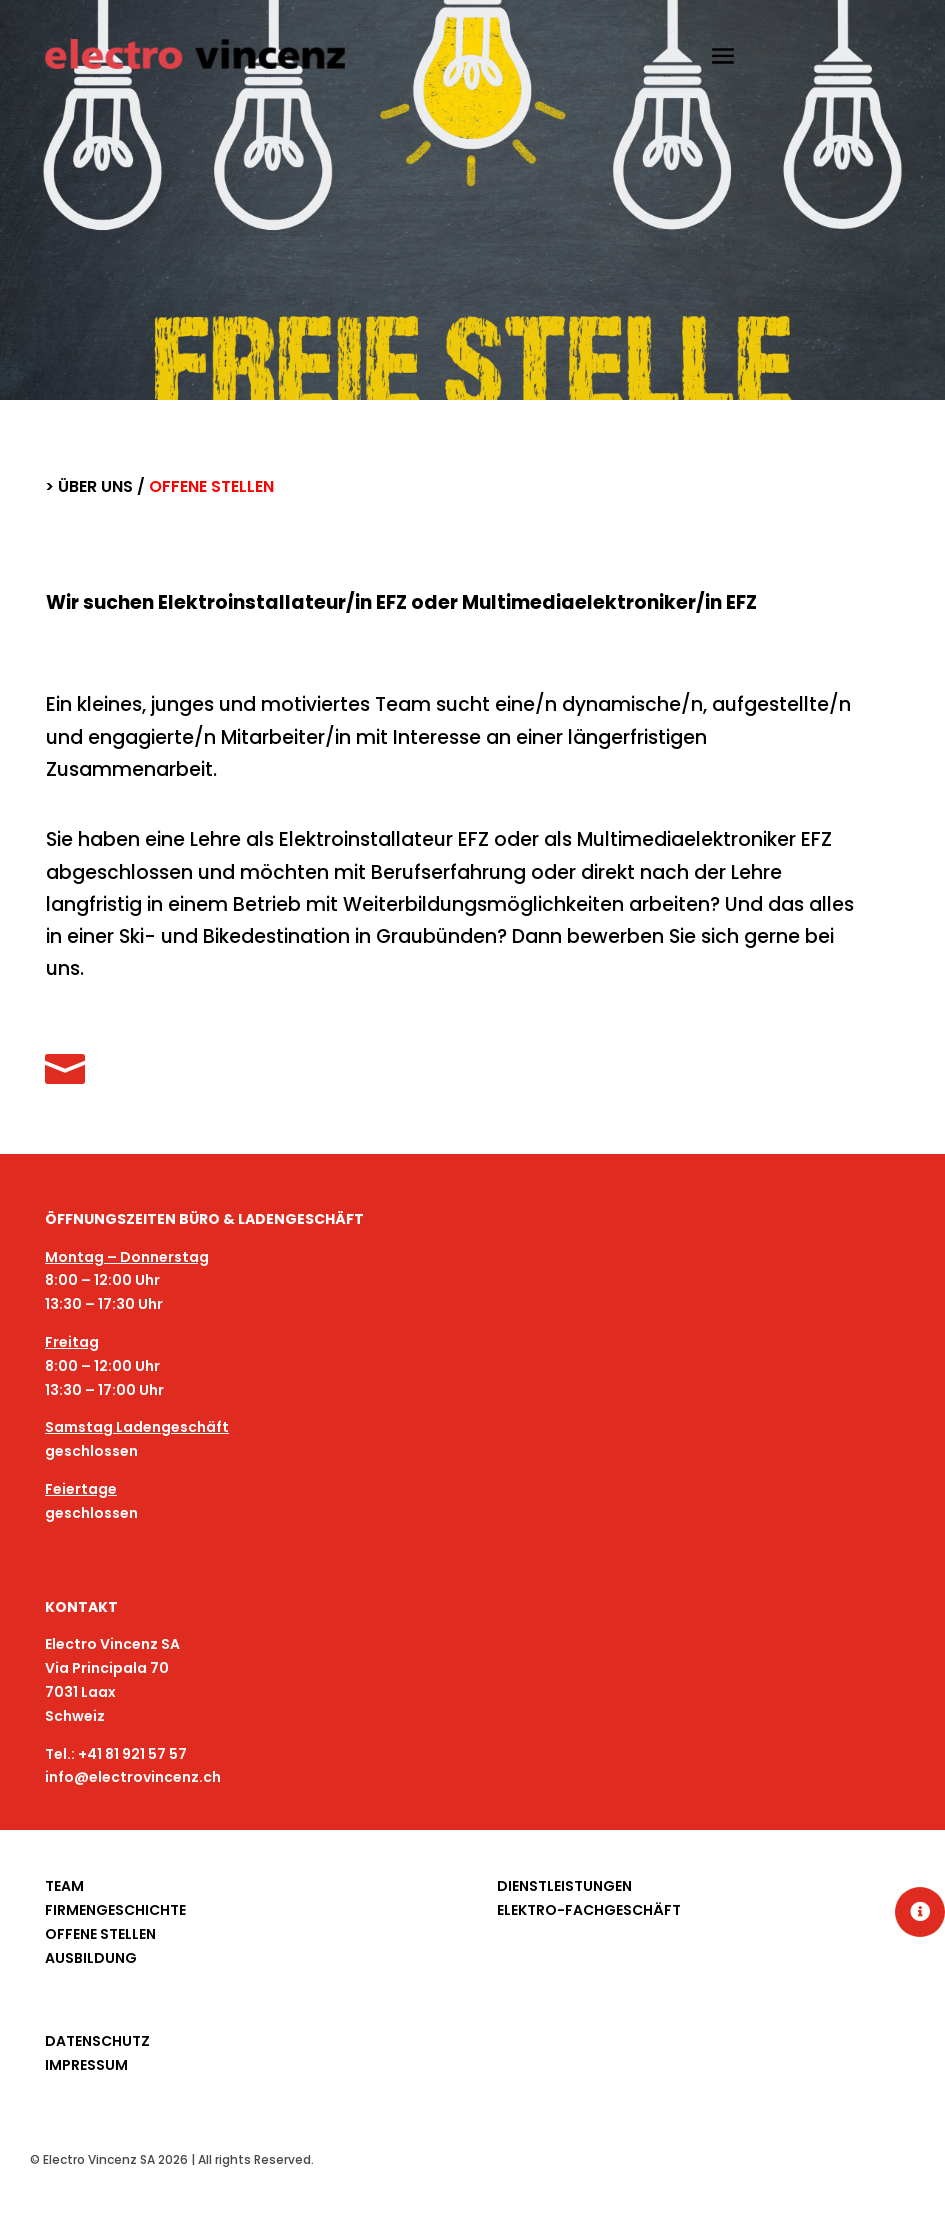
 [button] (920, 1911)
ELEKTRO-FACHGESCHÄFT (589, 1910)
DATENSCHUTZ (97, 2041)
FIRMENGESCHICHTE (115, 1910)
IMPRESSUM (86, 2065)
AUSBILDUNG (91, 1958)
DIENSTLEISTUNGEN (564, 1886)
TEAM (64, 1886)
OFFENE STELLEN (100, 1934)
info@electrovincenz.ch (133, 1777)
